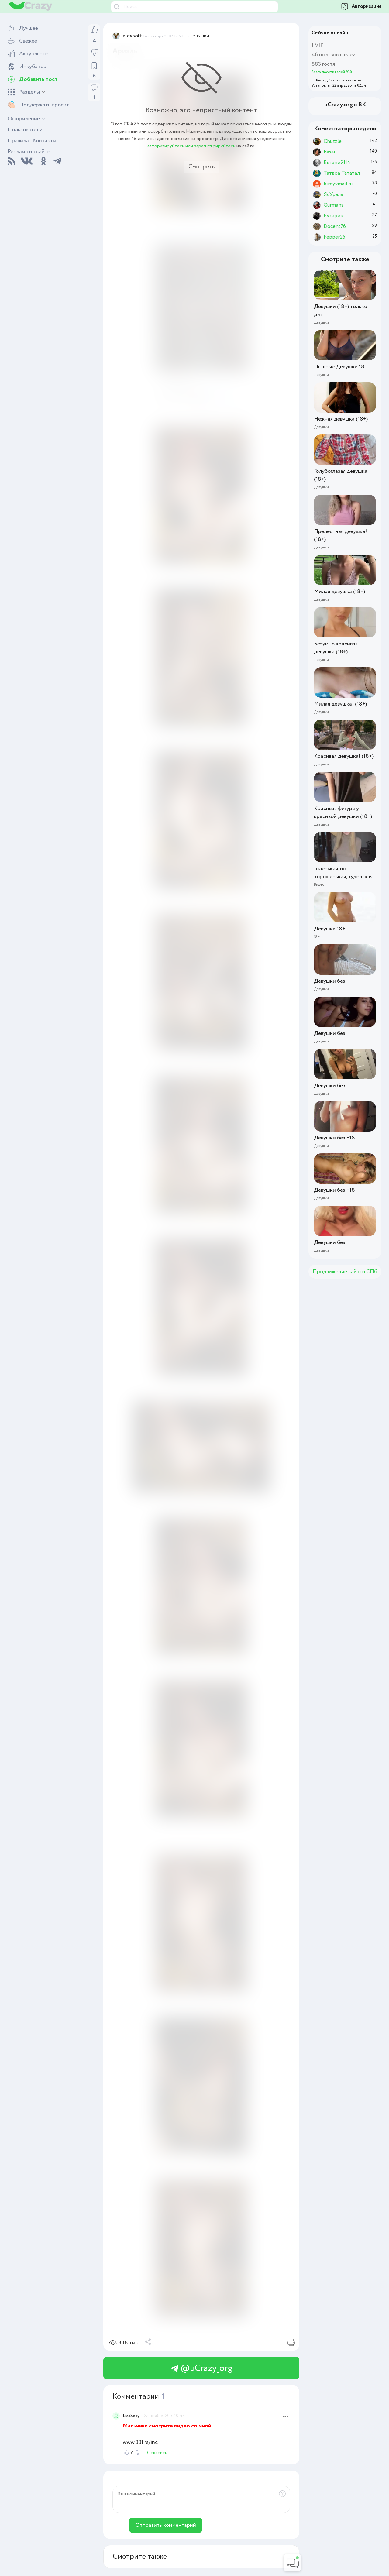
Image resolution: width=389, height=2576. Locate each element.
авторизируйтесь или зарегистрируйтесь (191, 146)
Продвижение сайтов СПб (345, 1272)
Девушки (198, 36)
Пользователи (25, 130)
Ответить (157, 2453)
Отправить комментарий (165, 2525)
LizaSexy (131, 2416)
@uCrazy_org (201, 2368)
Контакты (44, 141)
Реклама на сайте (29, 152)
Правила (18, 141)
